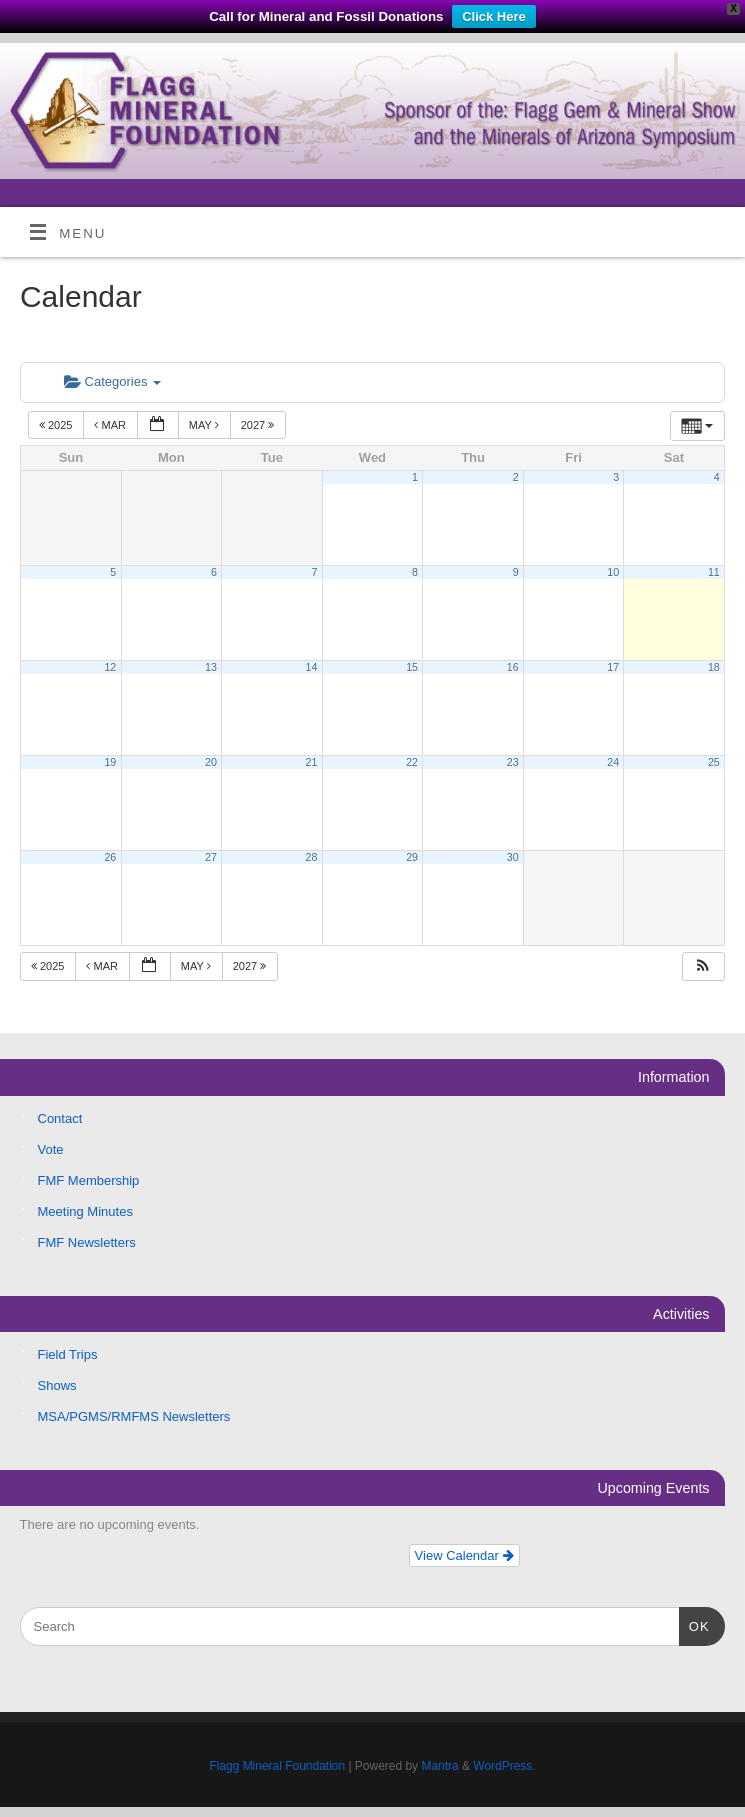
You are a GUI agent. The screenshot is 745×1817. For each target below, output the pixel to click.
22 (412, 762)
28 (312, 857)
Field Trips (68, 1354)
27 (211, 857)
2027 (259, 425)
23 (513, 762)
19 (110, 762)
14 (312, 667)
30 (513, 857)
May (205, 425)
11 (714, 572)
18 (714, 667)
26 (110, 857)
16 (513, 667)
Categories (112, 381)
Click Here (494, 16)
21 (312, 762)
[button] (703, 966)
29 (412, 857)
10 (613, 572)
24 (613, 762)
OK (694, 1624)
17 (613, 667)
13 (211, 667)
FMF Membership (89, 1180)
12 (110, 667)
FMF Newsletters (87, 1242)
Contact (60, 1118)
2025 (57, 425)
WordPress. (504, 1766)
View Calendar (464, 1555)
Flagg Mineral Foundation (277, 1766)
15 (412, 667)
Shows (57, 1385)
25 (714, 762)
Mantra (439, 1766)
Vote (51, 1149)
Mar (111, 425)
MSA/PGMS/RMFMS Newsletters (134, 1416)
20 (211, 762)
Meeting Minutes (85, 1211)
